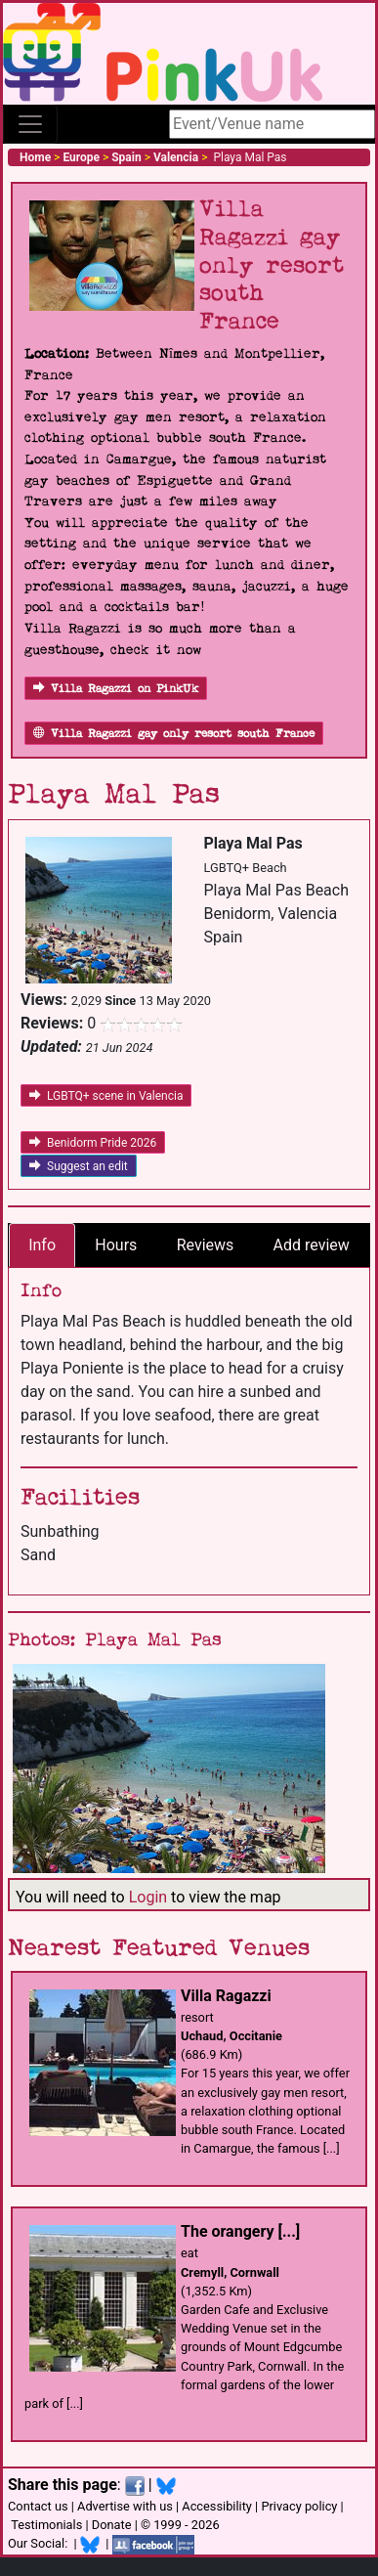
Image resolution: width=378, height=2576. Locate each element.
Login (148, 1897)
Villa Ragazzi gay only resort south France (174, 733)
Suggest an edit (78, 1166)
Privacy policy (299, 2506)
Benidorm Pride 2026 (92, 1143)
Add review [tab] (311, 1245)
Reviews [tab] (205, 1245)
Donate (112, 2524)
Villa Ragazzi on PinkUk (115, 688)
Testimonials (46, 2524)
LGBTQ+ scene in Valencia (106, 1096)
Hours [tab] (116, 1245)
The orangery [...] (240, 2231)
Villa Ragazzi (226, 1996)
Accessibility (217, 2506)
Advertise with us (125, 2506)
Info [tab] (42, 1245)
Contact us (38, 2506)
